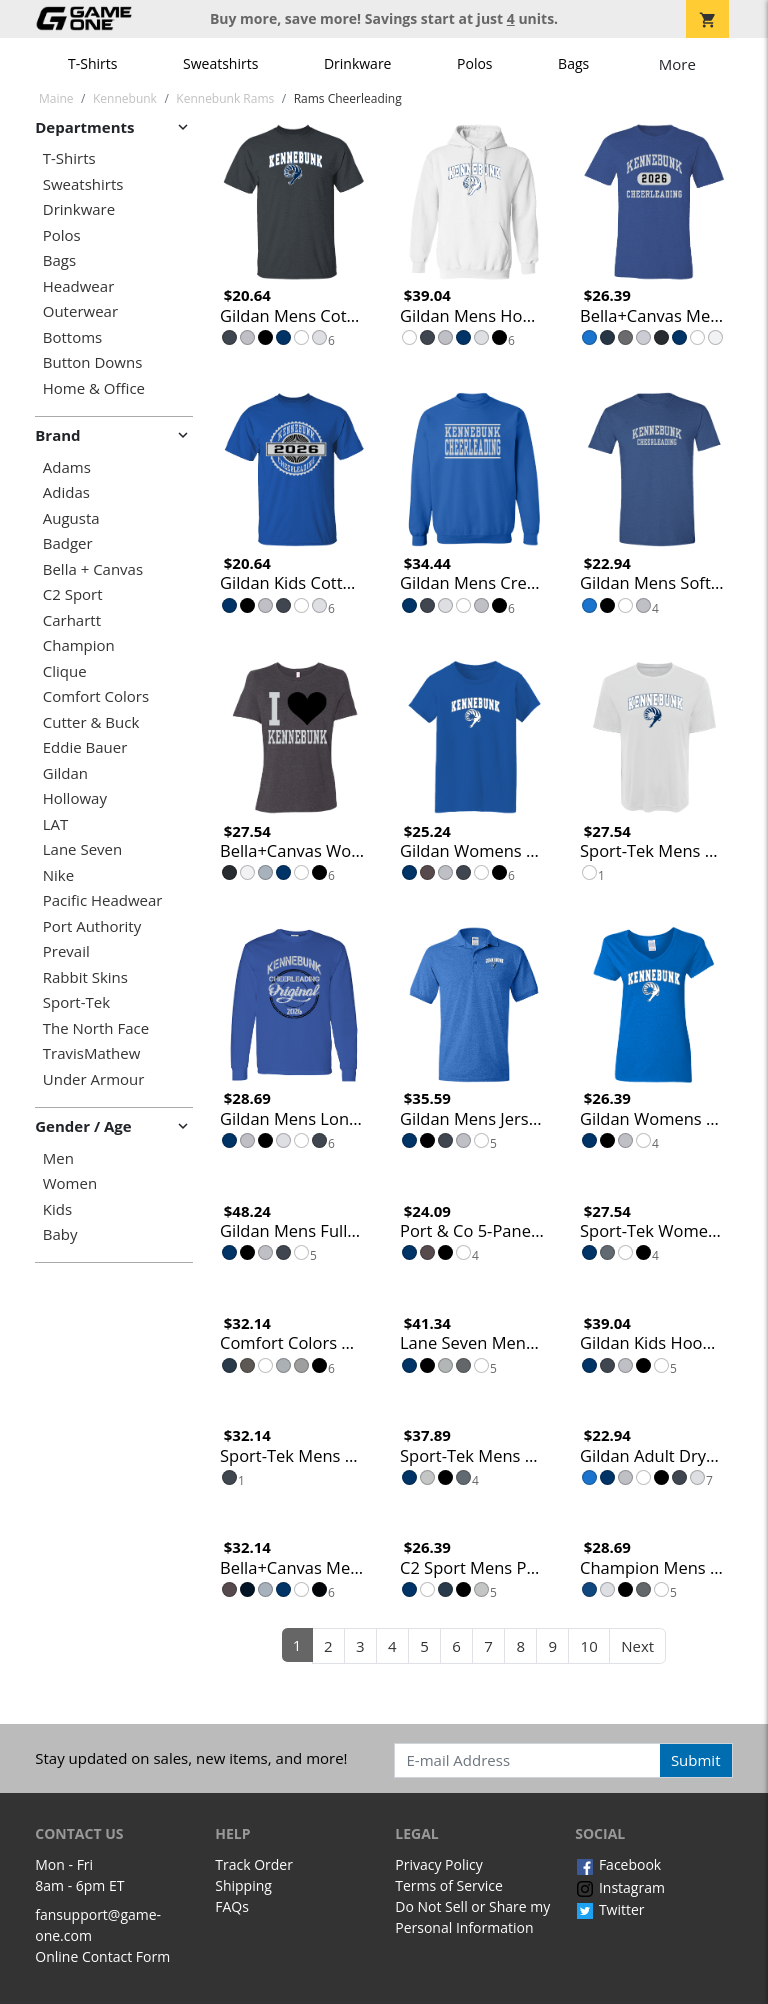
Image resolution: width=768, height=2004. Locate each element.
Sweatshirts (220, 63)
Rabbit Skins (85, 977)
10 (589, 1646)
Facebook (618, 1864)
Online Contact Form (102, 1956)
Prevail (66, 951)
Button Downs (93, 362)
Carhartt (72, 620)
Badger (68, 543)
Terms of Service (449, 1885)
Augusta (71, 518)
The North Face (96, 1028)
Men (58, 1158)
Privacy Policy (438, 1864)
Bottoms (72, 337)
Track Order (254, 1864)
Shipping (243, 1885)
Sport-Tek (76, 1002)
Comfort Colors (96, 696)
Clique (65, 671)
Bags (573, 63)
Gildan (65, 773)
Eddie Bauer (85, 747)
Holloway (75, 798)
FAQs (232, 1906)
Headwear (79, 286)
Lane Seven (82, 849)
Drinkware (358, 63)
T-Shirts (92, 63)
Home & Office (94, 388)
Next (637, 1646)
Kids (57, 1209)
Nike (58, 875)
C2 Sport (73, 594)
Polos (474, 63)
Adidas (66, 492)
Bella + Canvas (93, 569)
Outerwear (80, 311)
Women (70, 1183)
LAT (56, 824)
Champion (79, 645)
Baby (60, 1234)
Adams (67, 467)
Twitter (609, 1909)
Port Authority (92, 926)
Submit (696, 1760)
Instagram (620, 1887)
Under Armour (94, 1079)
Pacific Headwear (103, 900)
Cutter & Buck (91, 722)
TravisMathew (92, 1053)
